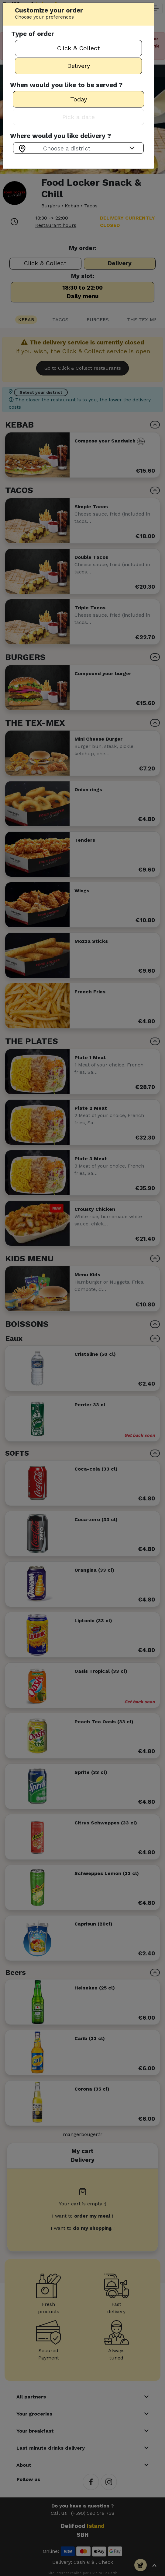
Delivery (78, 65)
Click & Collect (78, 48)
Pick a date (78, 117)
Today (78, 99)
